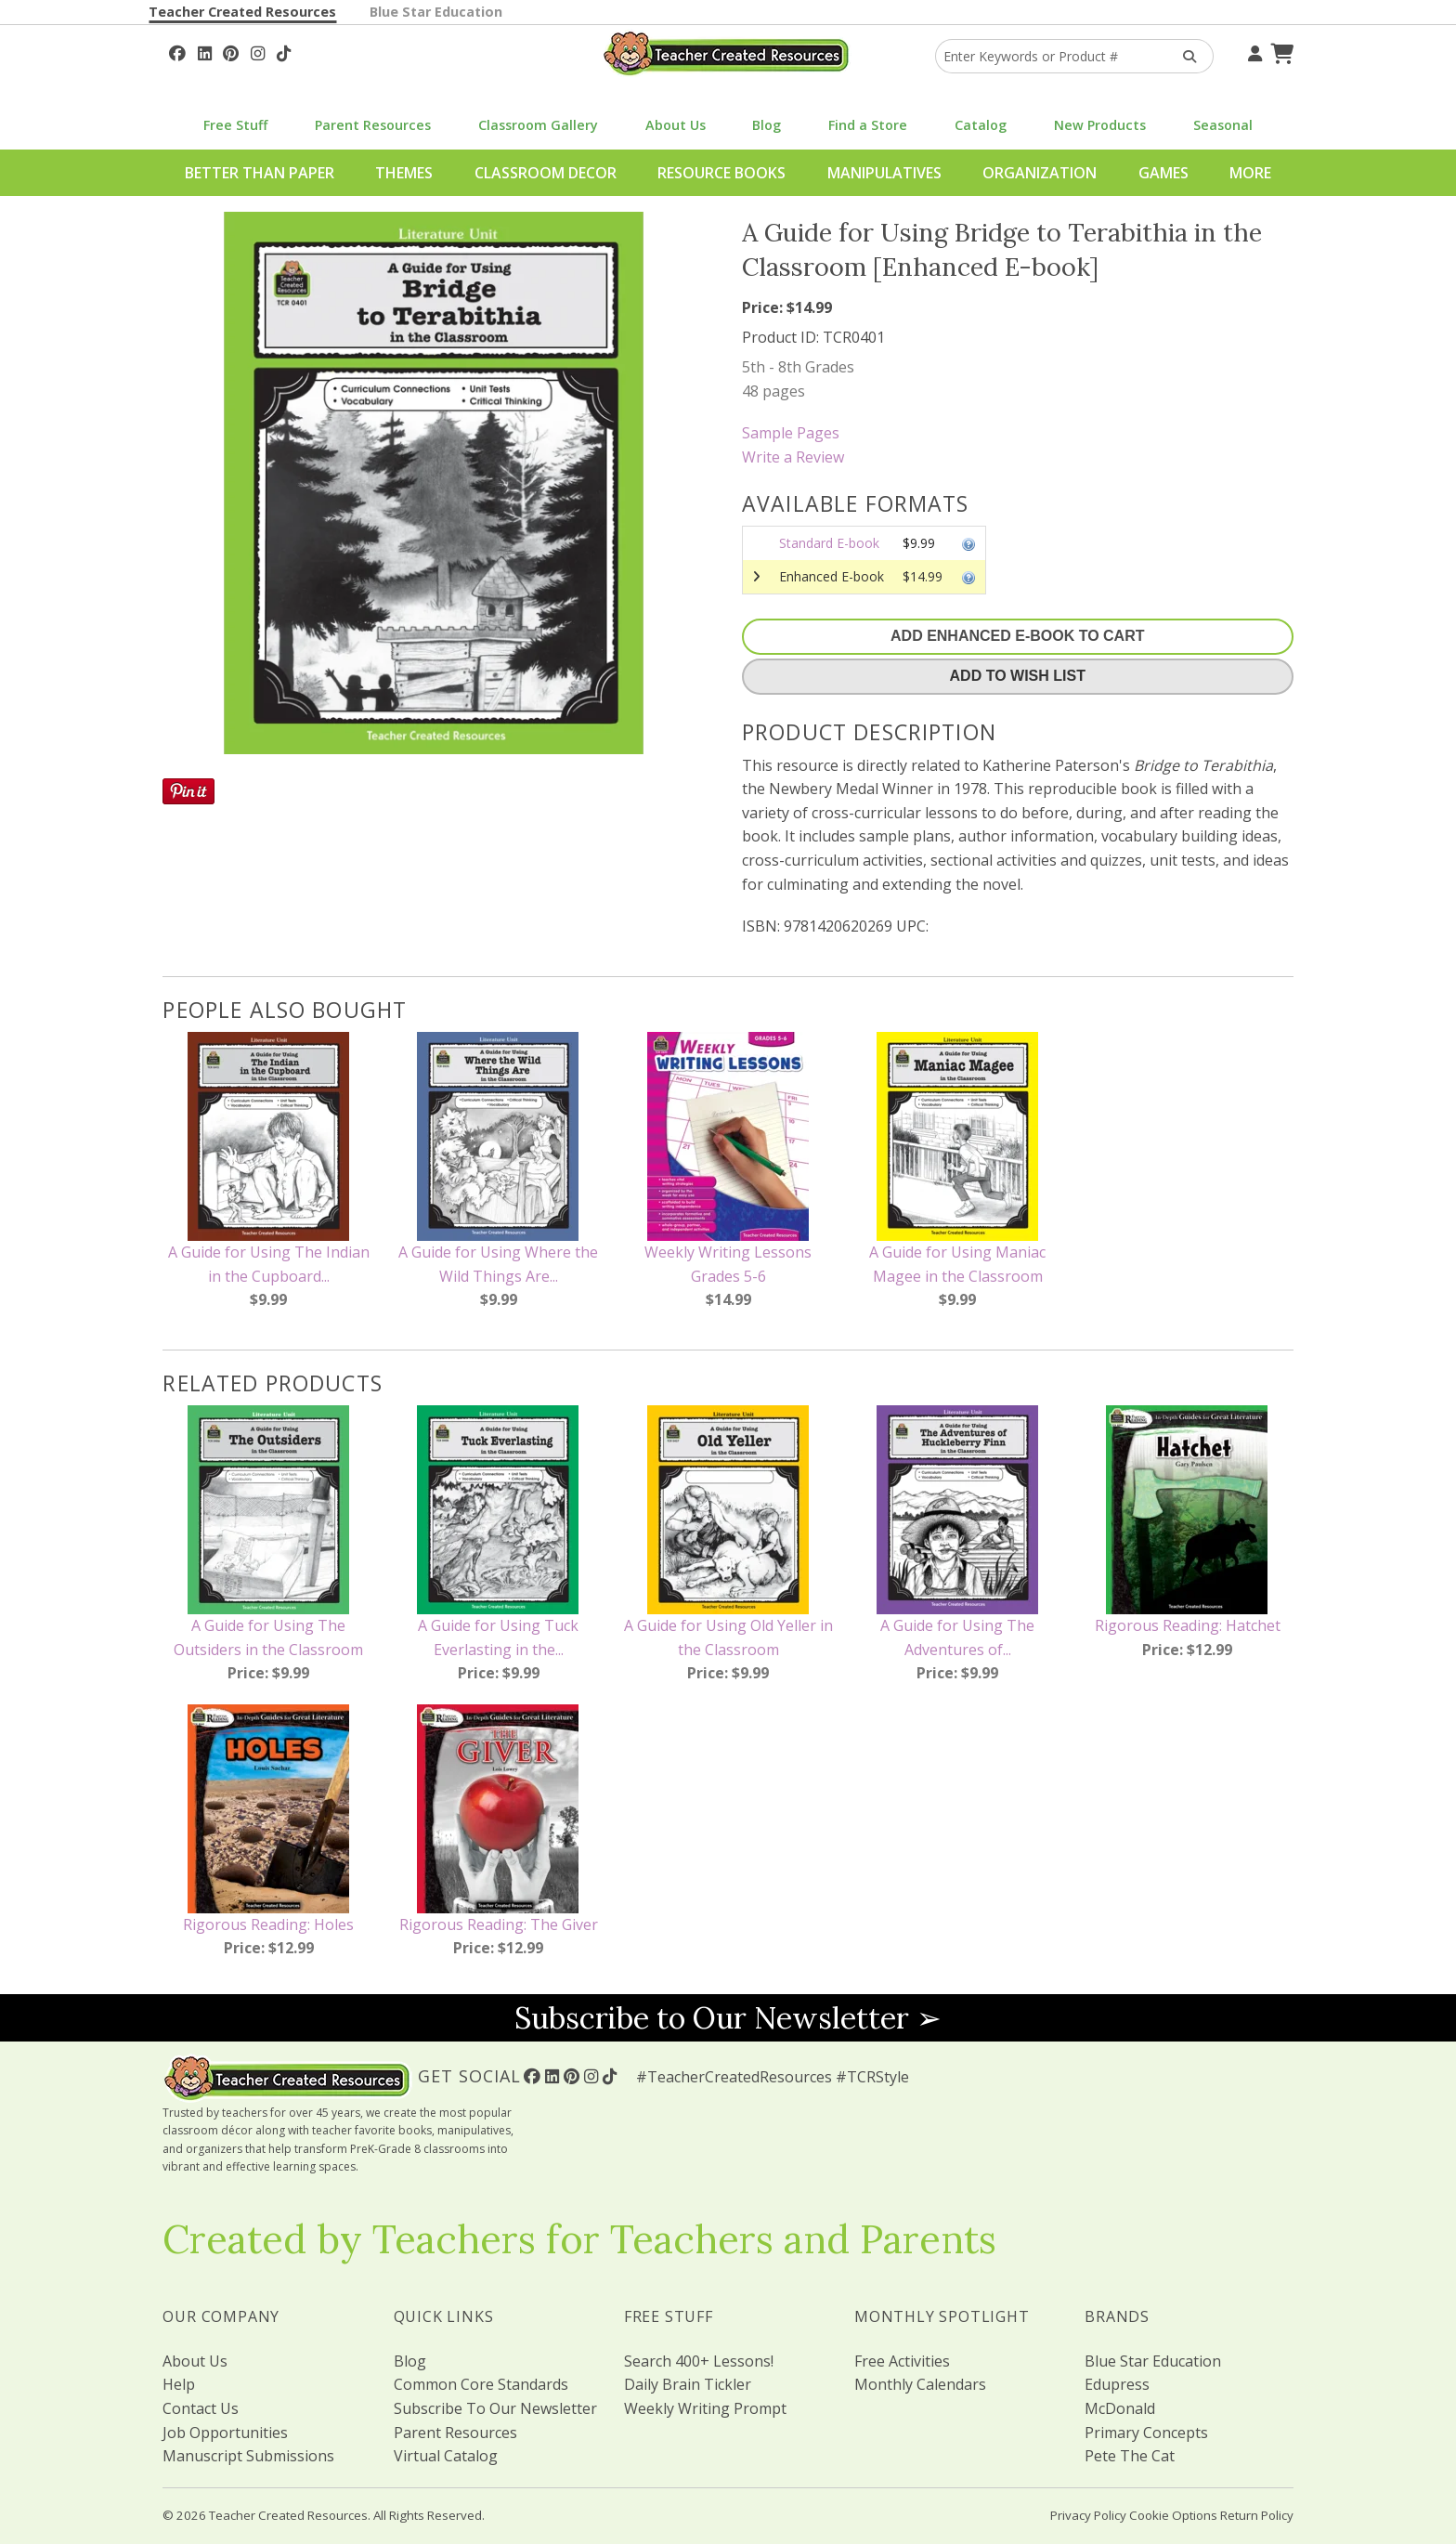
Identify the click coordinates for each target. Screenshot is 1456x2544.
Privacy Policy (1088, 2515)
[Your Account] (1252, 51)
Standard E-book (829, 543)
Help (178, 2384)
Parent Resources (373, 125)
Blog (766, 125)
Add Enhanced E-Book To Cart (1017, 636)
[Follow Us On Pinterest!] (231, 51)
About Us (675, 125)
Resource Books (721, 173)
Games (1163, 173)
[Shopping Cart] (1280, 51)
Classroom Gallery (538, 125)
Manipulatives (884, 173)
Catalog (981, 125)
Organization (1039, 173)
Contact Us (200, 2408)
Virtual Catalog (446, 2456)
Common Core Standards (481, 2384)
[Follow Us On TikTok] (284, 51)
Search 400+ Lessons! (699, 2361)
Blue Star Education (436, 11)
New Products (1100, 125)
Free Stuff (235, 125)
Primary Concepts (1146, 2432)
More (1250, 173)
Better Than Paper (259, 173)
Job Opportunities (225, 2432)
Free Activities (902, 2361)
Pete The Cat (1130, 2456)
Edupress (1117, 2384)
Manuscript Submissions (248, 2456)
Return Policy (1257, 2515)
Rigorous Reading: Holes (268, 1924)
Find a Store (867, 125)
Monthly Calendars (920, 2384)
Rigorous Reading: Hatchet (1187, 1625)
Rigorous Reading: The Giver (498, 1924)
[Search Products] (1183, 56)
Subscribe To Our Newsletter (495, 2408)
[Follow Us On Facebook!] (177, 51)
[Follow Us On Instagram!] (258, 51)
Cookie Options (1173, 2515)
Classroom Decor (545, 173)
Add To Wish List (1018, 676)
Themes (404, 173)
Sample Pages (790, 433)
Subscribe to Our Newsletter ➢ (728, 2018)
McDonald (1120, 2408)
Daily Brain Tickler (687, 2384)
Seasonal (1223, 125)
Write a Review (793, 457)
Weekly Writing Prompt (705, 2408)
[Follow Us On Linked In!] (205, 51)
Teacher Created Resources (242, 11)
